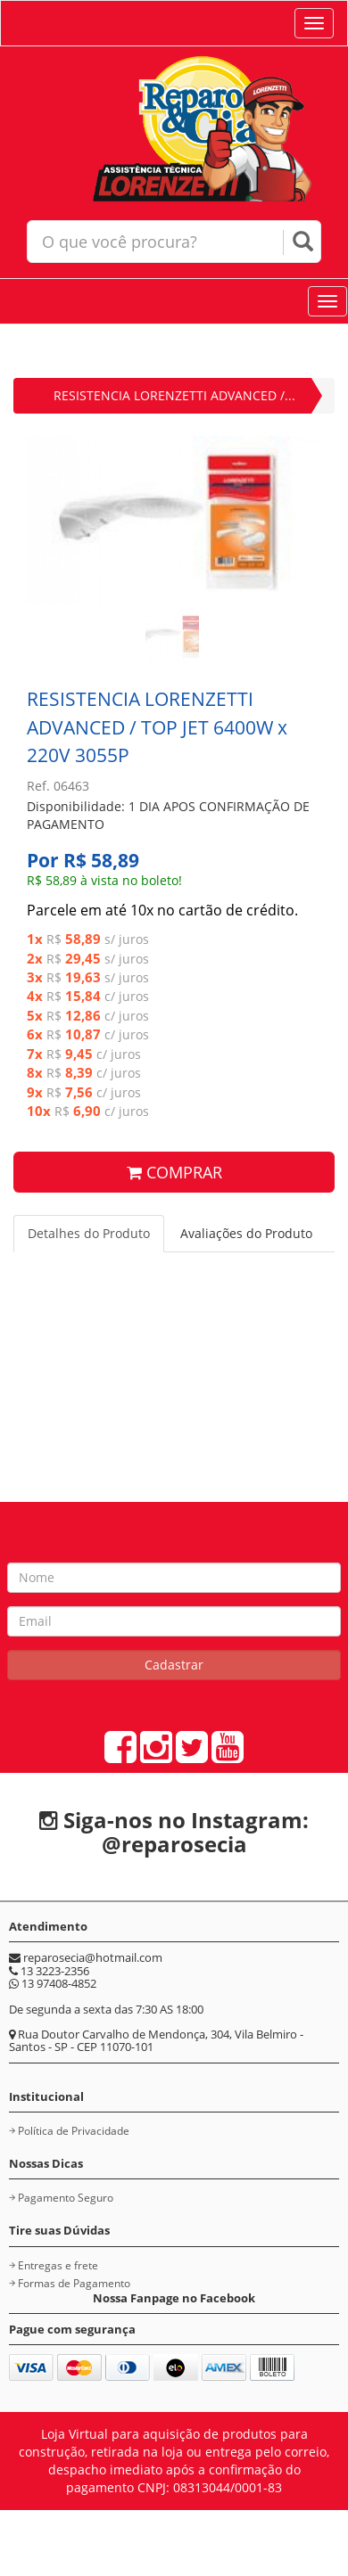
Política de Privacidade (73, 2130)
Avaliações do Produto (246, 1233)
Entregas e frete (58, 2265)
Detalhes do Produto (89, 1233)
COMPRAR (174, 1172)
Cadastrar (174, 1664)
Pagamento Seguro (65, 2197)
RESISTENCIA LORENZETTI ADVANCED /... (174, 395)
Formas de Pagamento (74, 2283)
